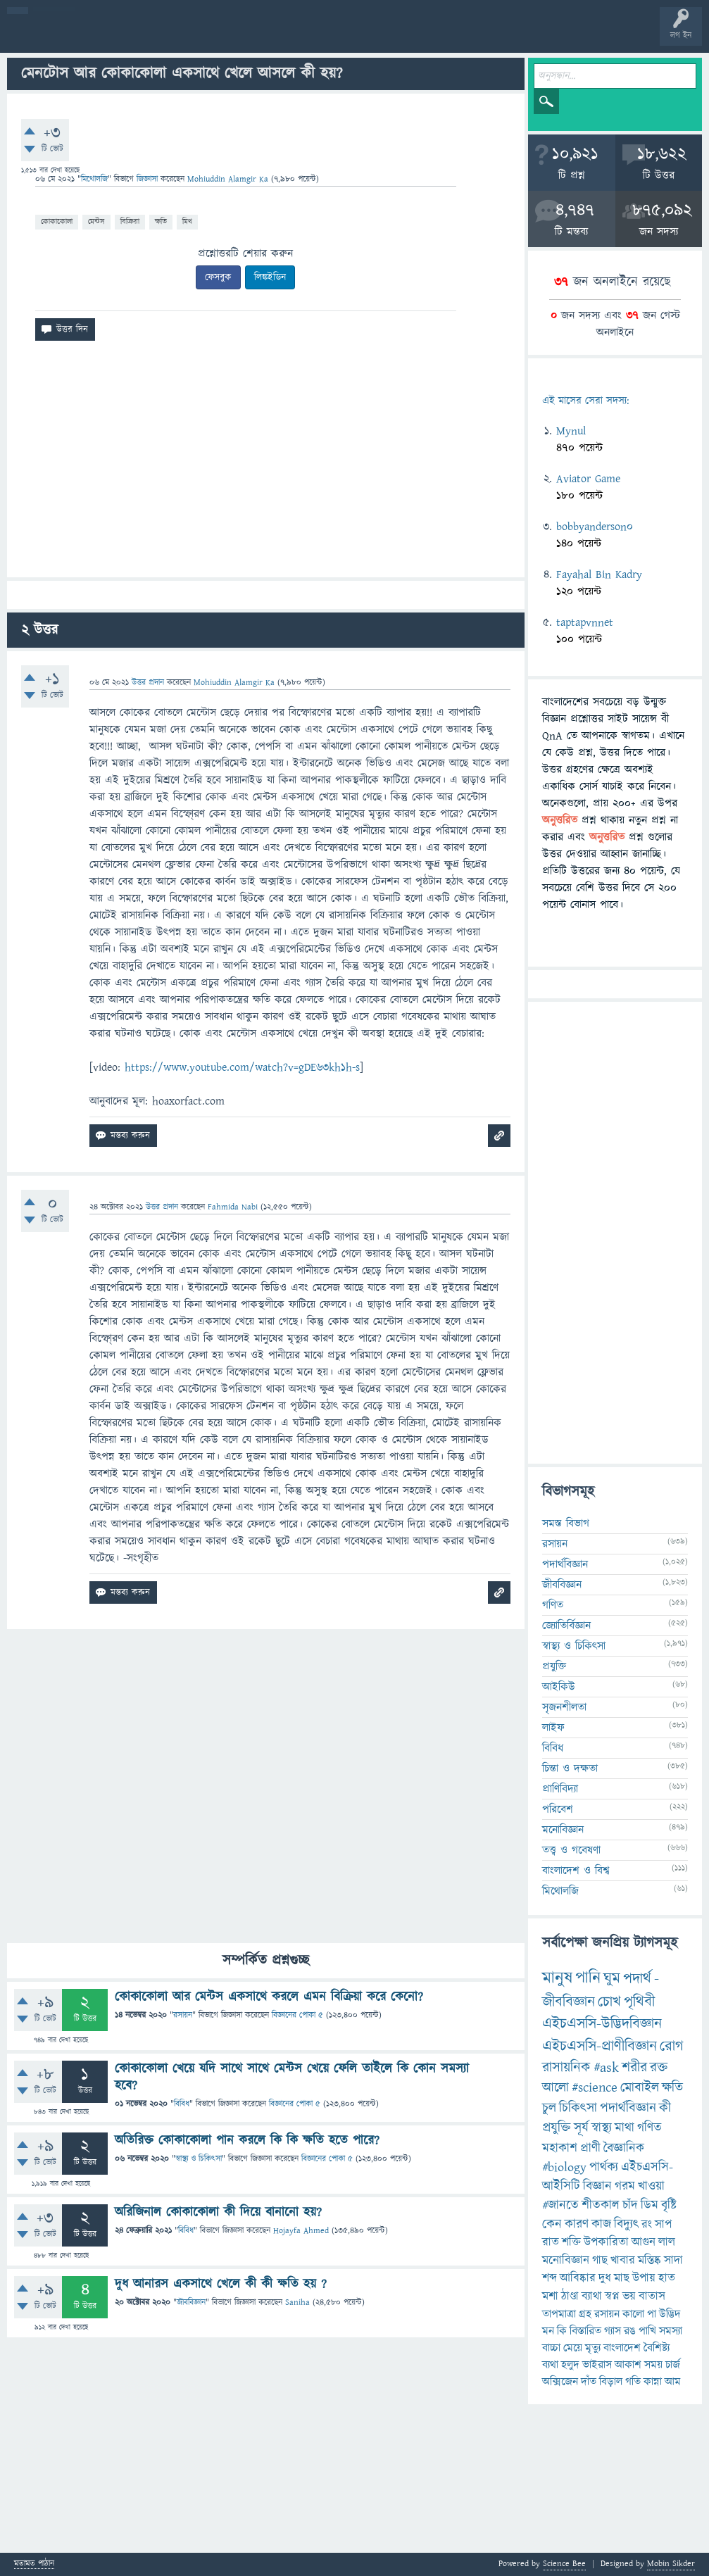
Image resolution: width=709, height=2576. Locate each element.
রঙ (630, 2331)
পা (651, 2314)
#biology (564, 2167)
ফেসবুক (218, 277)
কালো (633, 2314)
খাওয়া (651, 2186)
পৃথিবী (639, 2002)
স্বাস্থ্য (601, 2128)
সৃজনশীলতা (564, 1707)
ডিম (649, 2205)
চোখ (609, 2002)
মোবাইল (639, 2087)
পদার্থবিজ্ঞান (565, 1564)
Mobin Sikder (671, 2564)
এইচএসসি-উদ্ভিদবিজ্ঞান (602, 2023)
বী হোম (55, 37)
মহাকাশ (559, 2148)
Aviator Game (588, 478)
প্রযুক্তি (554, 1666)
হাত (666, 2278)
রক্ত (658, 2068)
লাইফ (553, 1727)
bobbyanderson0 (594, 526)
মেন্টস (96, 221)
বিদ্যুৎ (626, 2224)
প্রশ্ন (98, 37)
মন (548, 2331)
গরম (625, 2186)
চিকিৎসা (578, 2108)
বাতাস (652, 2296)
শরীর (634, 2068)
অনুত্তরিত (185, 37)
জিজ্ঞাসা (149, 179)
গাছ (600, 2260)
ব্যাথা (592, 2296)
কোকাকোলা (57, 221)
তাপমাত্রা (559, 2314)
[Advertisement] (265, 464)
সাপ (663, 2224)
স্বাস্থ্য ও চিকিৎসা (198, 2159)
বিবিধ (181, 2104)
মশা (550, 2296)
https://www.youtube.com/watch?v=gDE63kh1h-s (242, 1067)
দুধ (604, 2278)
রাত (550, 2242)
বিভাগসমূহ (229, 37)
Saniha (297, 2302)
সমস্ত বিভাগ (565, 1523)
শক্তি (571, 2242)
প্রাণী (590, 2148)
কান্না (653, 2381)
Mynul (571, 431)
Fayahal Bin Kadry (599, 574)
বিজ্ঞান (597, 2186)
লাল (666, 2242)
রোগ (672, 2046)
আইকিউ (558, 1687)
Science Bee (564, 2564)
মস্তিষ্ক (649, 2260)
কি (562, 2331)
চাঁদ (630, 2205)
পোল (480, 37)
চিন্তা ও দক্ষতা (570, 1768)
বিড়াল (610, 2381)
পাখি (647, 2331)
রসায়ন (182, 2015)
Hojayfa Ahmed (301, 2231)
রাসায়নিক (566, 2068)
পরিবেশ (557, 1809)
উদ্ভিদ (670, 2314)
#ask (606, 2068)
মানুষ (557, 1978)
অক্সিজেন (560, 2381)
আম (673, 2381)
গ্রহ (585, 2314)
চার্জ (672, 2365)
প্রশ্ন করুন (316, 37)
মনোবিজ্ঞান (563, 1829)
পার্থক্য (603, 2167)
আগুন (643, 2242)
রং (646, 2224)
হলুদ (570, 2365)
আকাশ (628, 2365)
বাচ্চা (551, 2348)
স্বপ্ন (612, 2296)
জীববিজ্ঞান (191, 2302)
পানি (588, 1978)
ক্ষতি (161, 221)
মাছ (621, 2278)
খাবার (622, 2260)
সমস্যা (670, 2331)
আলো (555, 2087)
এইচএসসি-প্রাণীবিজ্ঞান (599, 2046)
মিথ (187, 221)
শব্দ (549, 2278)
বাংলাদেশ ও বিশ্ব (576, 1870)
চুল (549, 2108)
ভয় (629, 2296)
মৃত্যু (593, 2348)
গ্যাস (612, 2331)
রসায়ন (607, 2314)
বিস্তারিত (585, 2331)
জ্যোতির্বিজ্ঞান (566, 1625)
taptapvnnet (584, 622)
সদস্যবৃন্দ (272, 37)
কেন (552, 2224)
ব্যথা (550, 2365)
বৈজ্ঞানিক (623, 2148)
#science (594, 2087)
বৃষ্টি (669, 2205)
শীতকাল (601, 2205)
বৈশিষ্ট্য (657, 2348)
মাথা (624, 2128)
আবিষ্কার (578, 2278)
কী (665, 2108)
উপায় (643, 2278)
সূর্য (581, 2127)
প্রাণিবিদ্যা (560, 1789)
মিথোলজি (94, 179)
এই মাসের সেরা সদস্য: (585, 401)
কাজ (601, 2224)
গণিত (552, 1605)
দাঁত (588, 2381)
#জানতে (560, 2205)
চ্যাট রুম (438, 37)
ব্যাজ (525, 37)
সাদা (673, 2260)
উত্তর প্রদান (148, 683)
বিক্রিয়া (129, 221)
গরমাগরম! (142, 37)
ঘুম (611, 1979)
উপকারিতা (606, 2242)
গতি (633, 2381)
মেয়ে (572, 2348)
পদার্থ (637, 1978)
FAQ (360, 37)
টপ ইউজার (568, 37)
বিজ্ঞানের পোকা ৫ (297, 2015)
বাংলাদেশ (622, 2348)
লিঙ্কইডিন (270, 277)
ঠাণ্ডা (570, 2296)
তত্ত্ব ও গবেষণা (571, 1850)
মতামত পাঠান (34, 2564)
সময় (653, 2365)
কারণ (577, 2224)
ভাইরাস (597, 2365)
